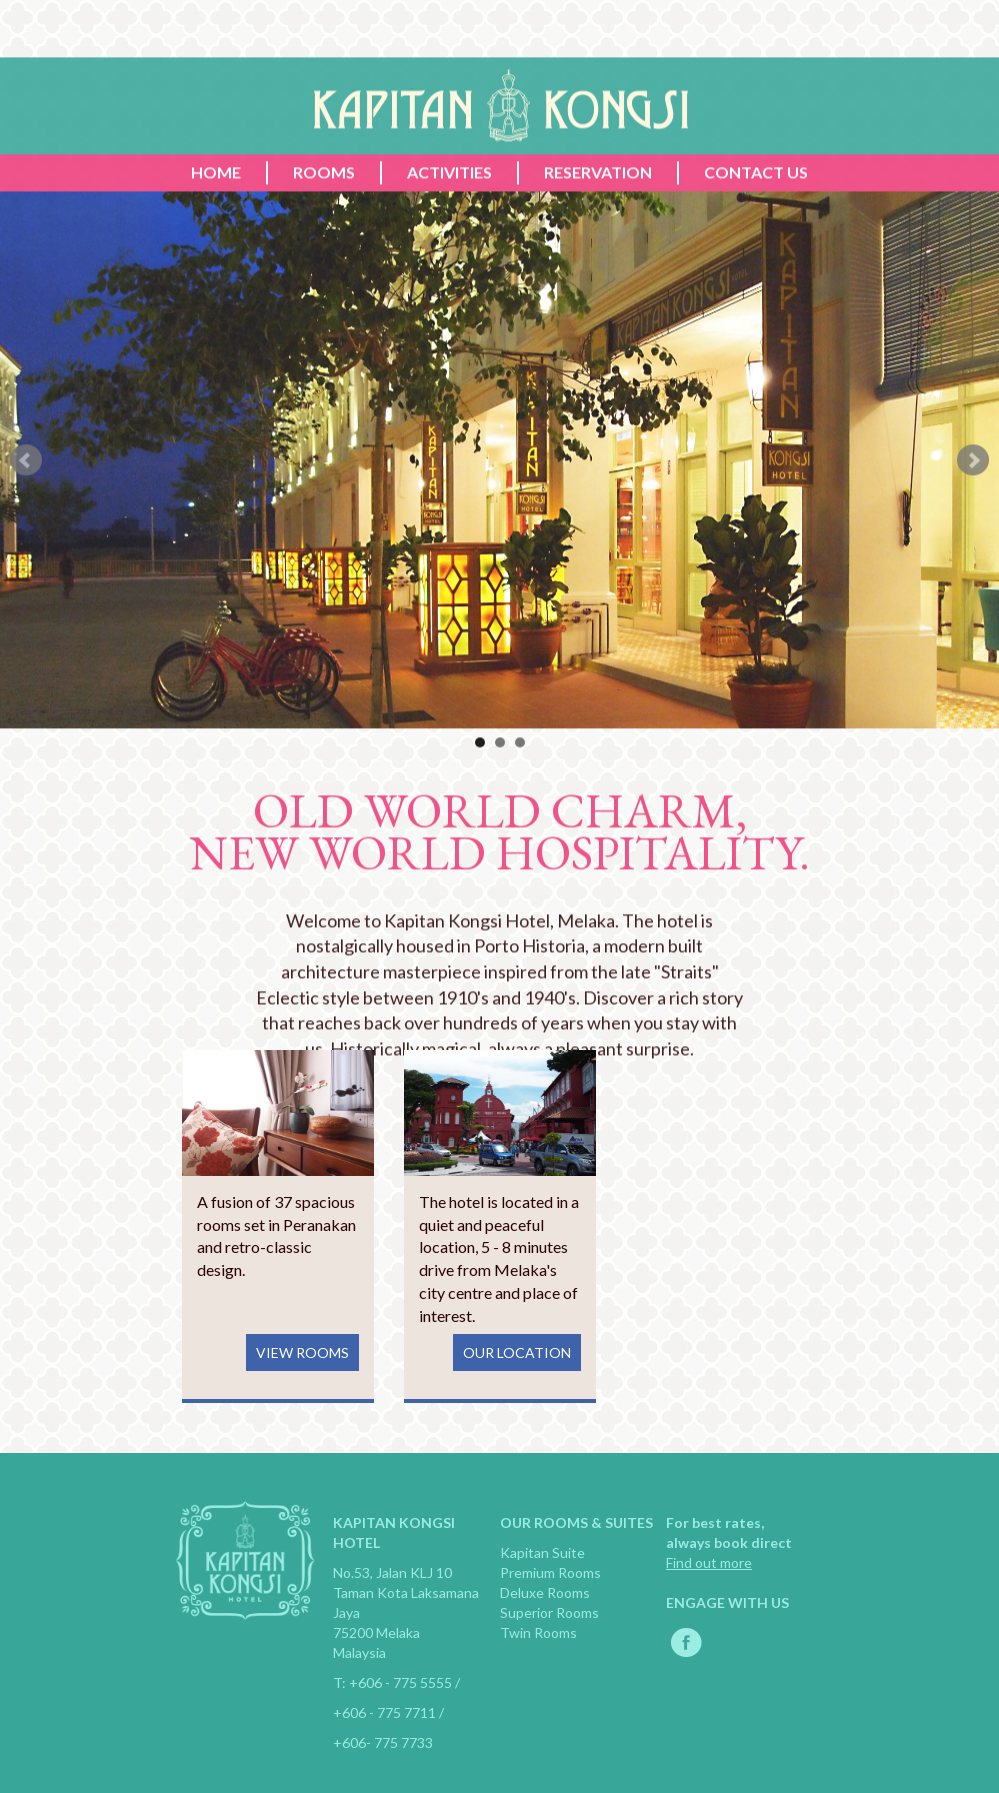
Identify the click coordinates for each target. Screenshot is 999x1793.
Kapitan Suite (542, 1552)
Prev (26, 519)
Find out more (709, 1562)
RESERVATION (598, 230)
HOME (216, 230)
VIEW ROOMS (302, 1352)
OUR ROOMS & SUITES (576, 1522)
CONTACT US (756, 230)
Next (973, 519)
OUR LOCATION (517, 1352)
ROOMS (324, 230)
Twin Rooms (538, 1632)
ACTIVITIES (449, 230)
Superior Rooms (549, 1612)
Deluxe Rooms (545, 1592)
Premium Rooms (550, 1572)
